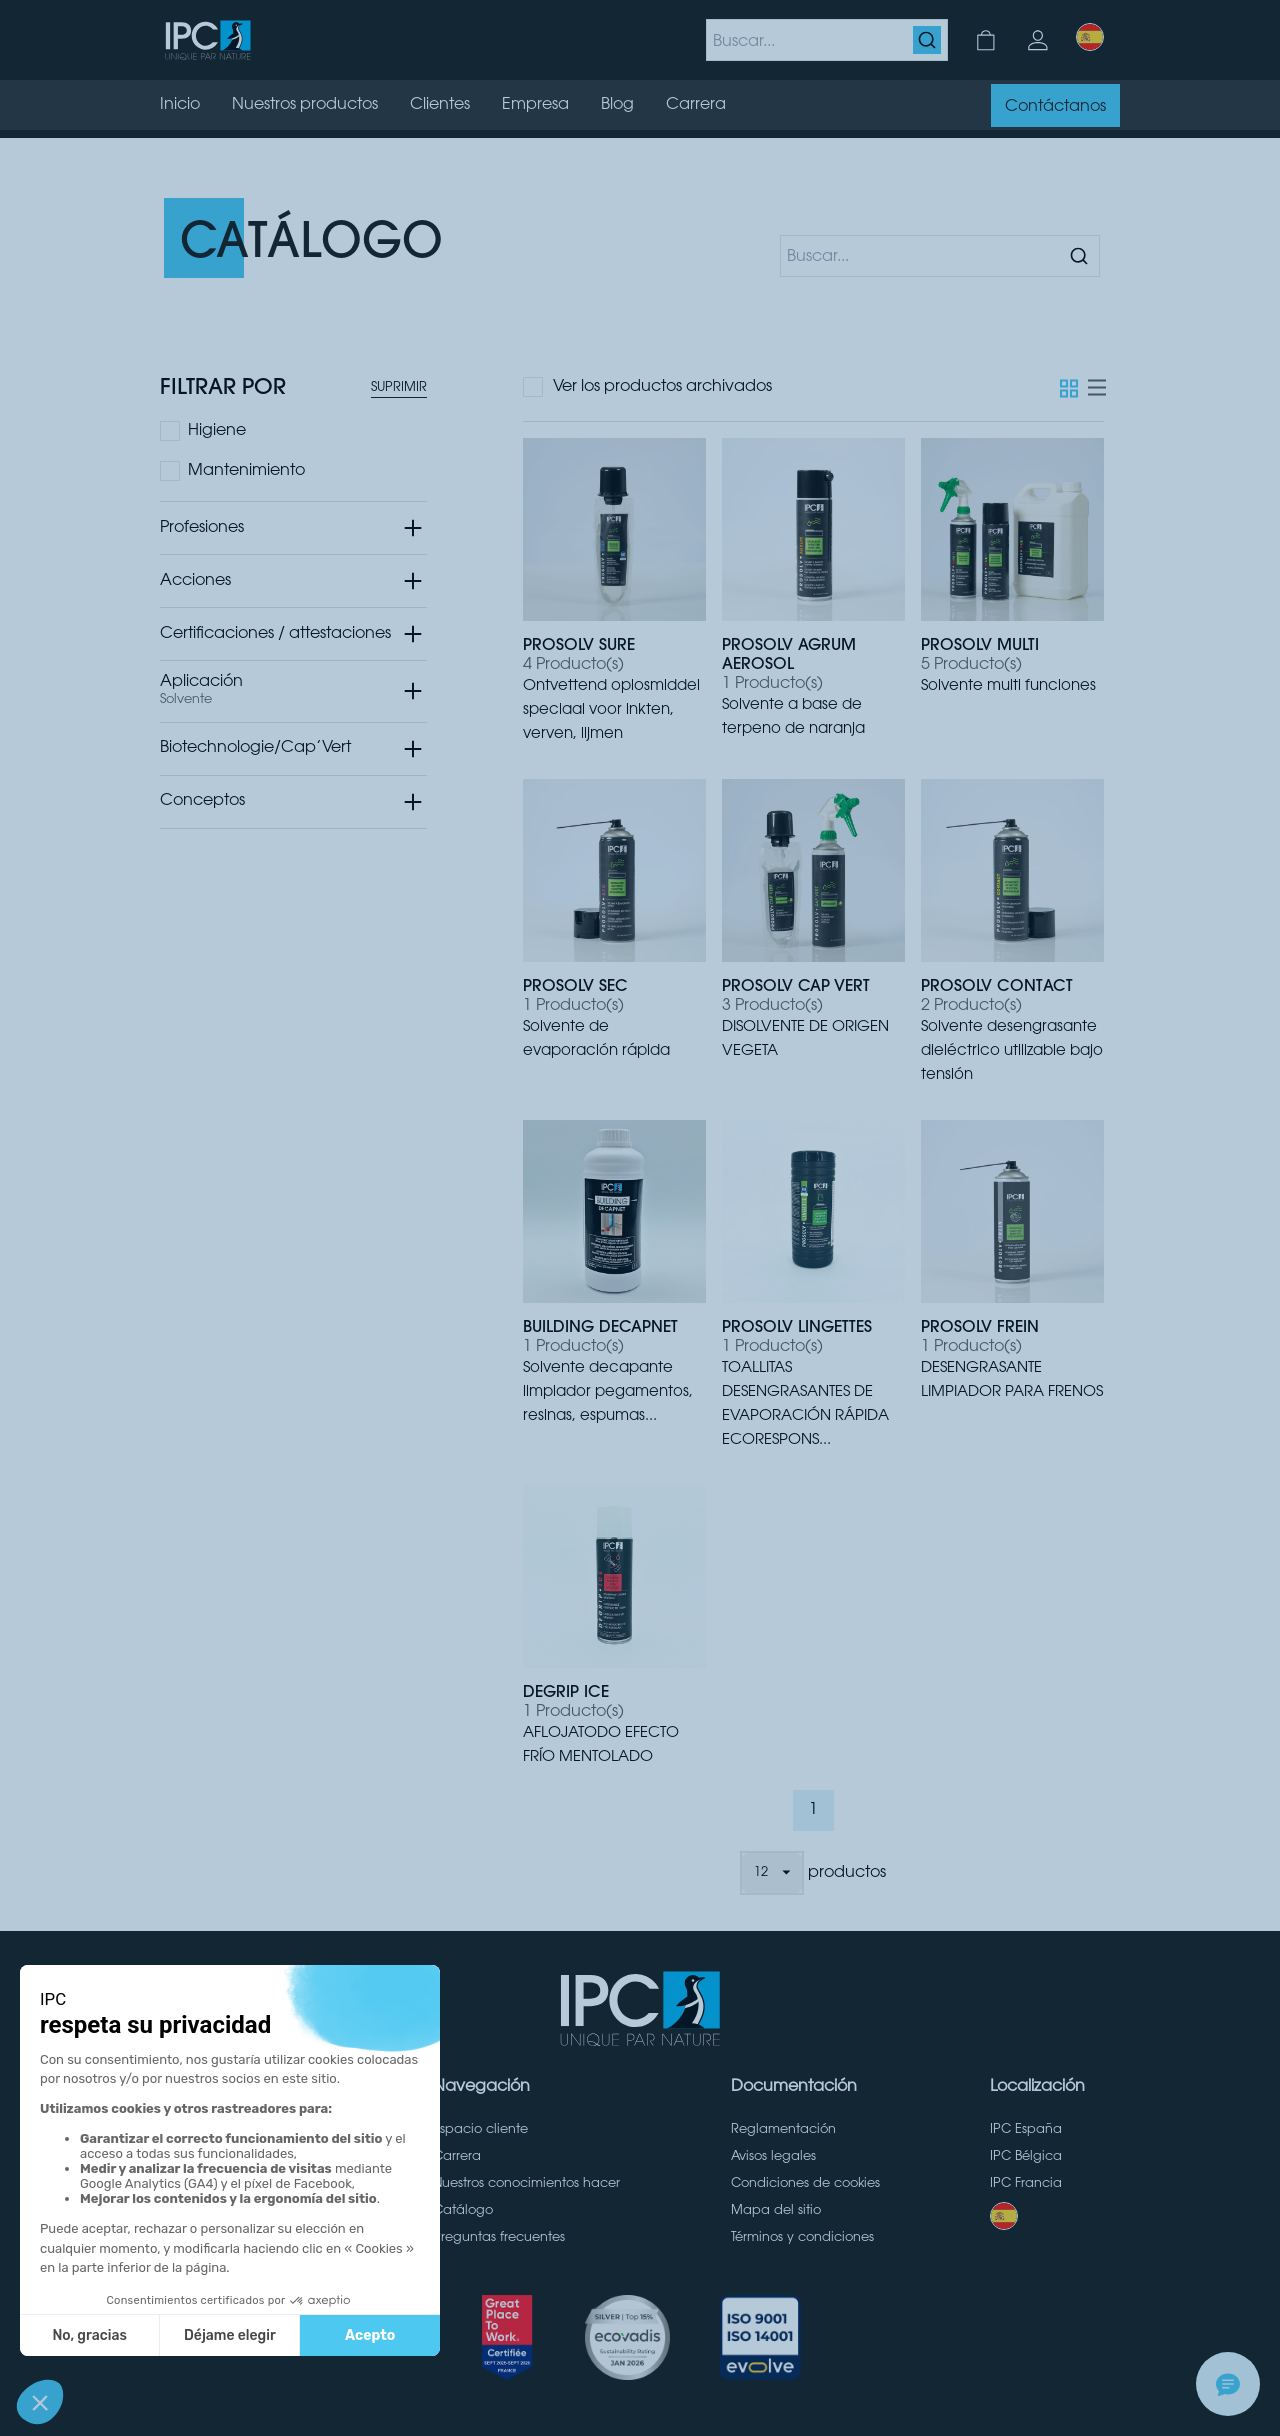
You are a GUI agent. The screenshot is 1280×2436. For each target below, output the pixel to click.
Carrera (457, 2157)
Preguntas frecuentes (499, 2238)
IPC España (1026, 2130)
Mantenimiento (246, 471)
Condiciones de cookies (805, 2184)
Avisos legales (773, 2157)
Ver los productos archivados (662, 387)
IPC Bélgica (1026, 2157)
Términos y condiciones (802, 2238)
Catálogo (463, 2211)
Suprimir (399, 388)
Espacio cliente (480, 2130)
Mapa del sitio (776, 2211)
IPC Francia (1026, 2184)
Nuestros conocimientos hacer (526, 2184)
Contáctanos (1055, 107)
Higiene (217, 431)
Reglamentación (783, 2130)
